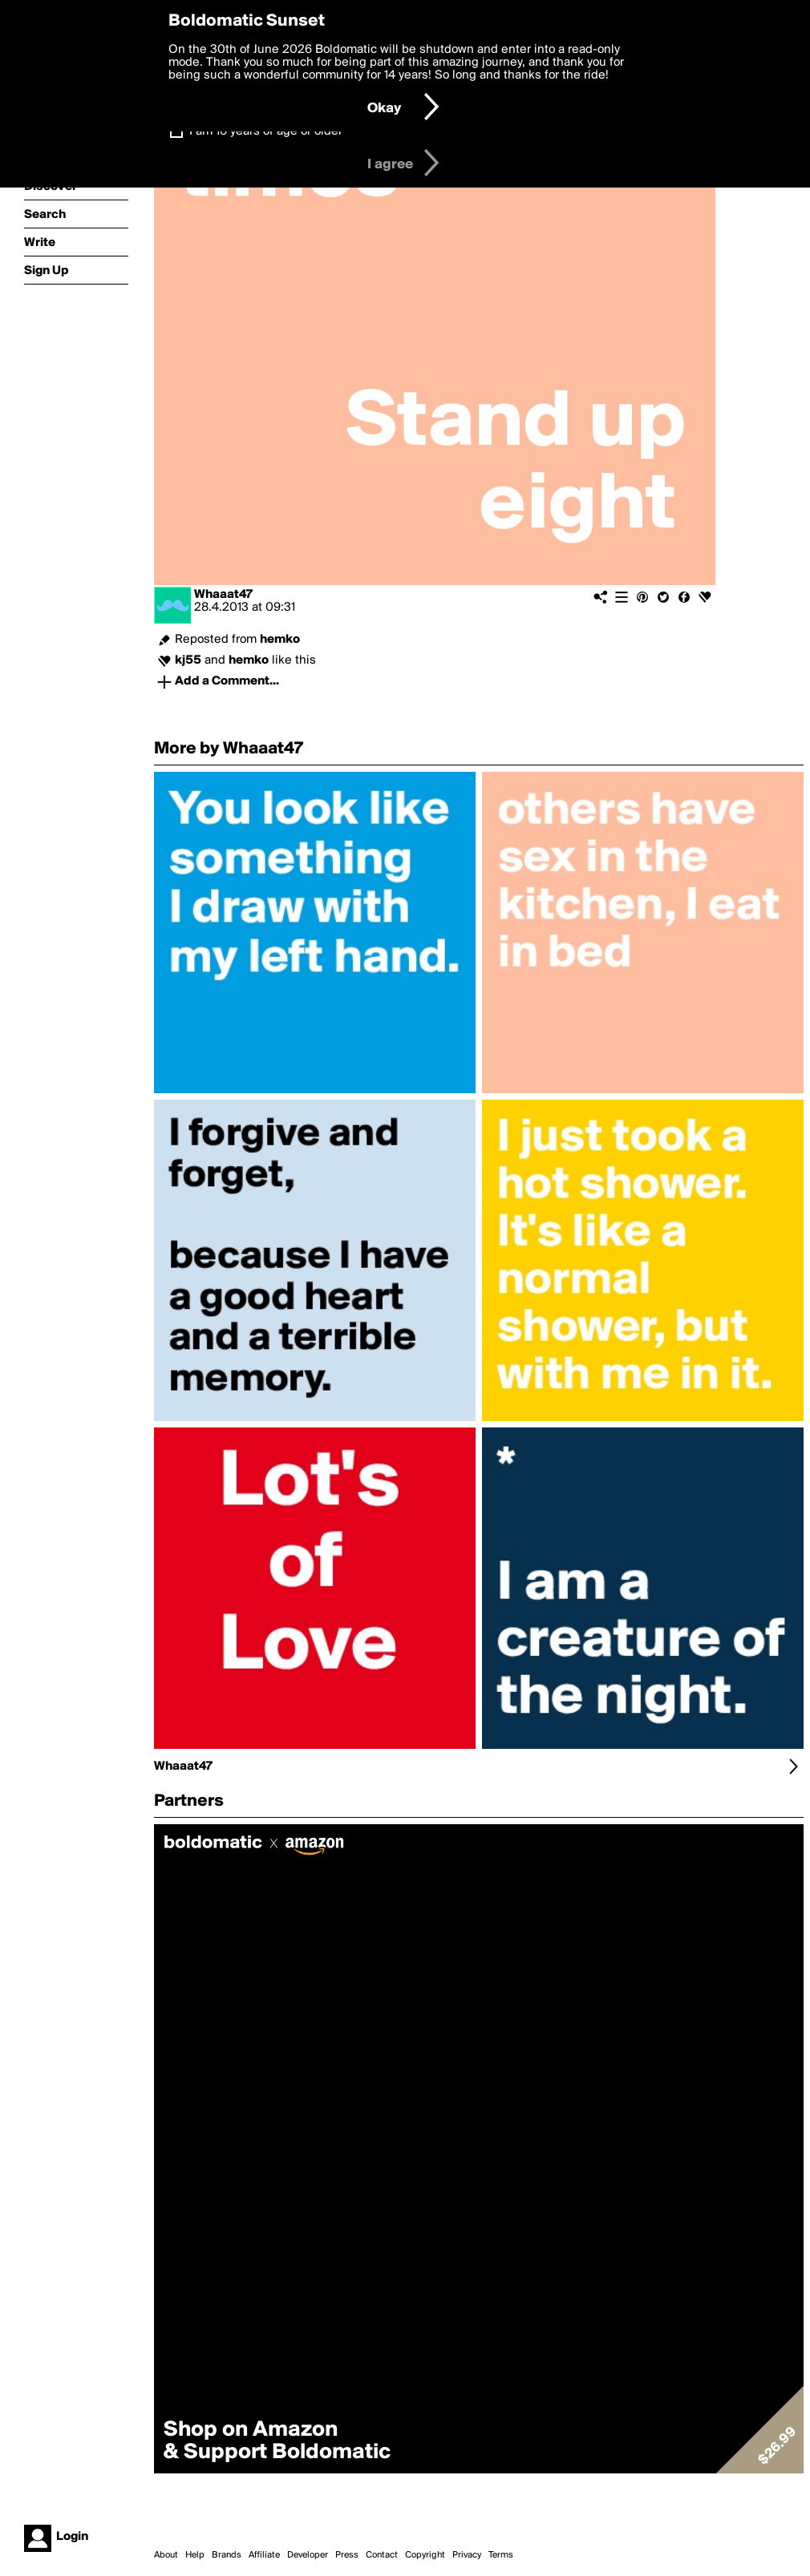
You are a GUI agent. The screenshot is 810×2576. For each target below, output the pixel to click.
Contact (382, 2555)
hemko (280, 639)
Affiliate (264, 2555)
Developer (307, 2555)
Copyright (425, 2555)
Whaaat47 (223, 594)
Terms (500, 2555)
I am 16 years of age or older (265, 131)
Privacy (466, 2555)
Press (346, 2555)
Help (195, 2555)
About (166, 2555)
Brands (226, 2555)
